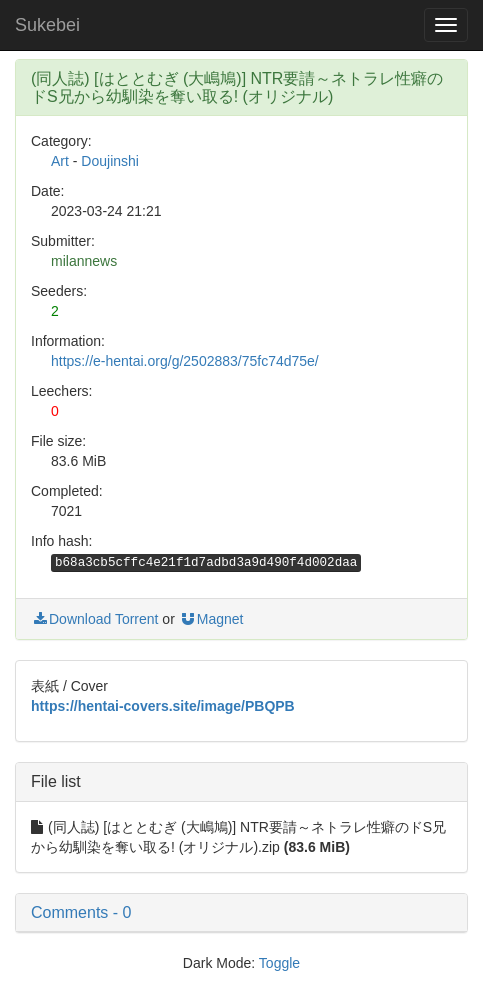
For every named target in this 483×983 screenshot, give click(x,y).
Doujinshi (110, 161)
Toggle (279, 963)
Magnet (211, 619)
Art (60, 161)
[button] (241, 913)
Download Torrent (94, 619)
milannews (84, 261)
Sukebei (47, 25)
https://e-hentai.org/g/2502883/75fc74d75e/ (185, 361)
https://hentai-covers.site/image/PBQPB (163, 706)
